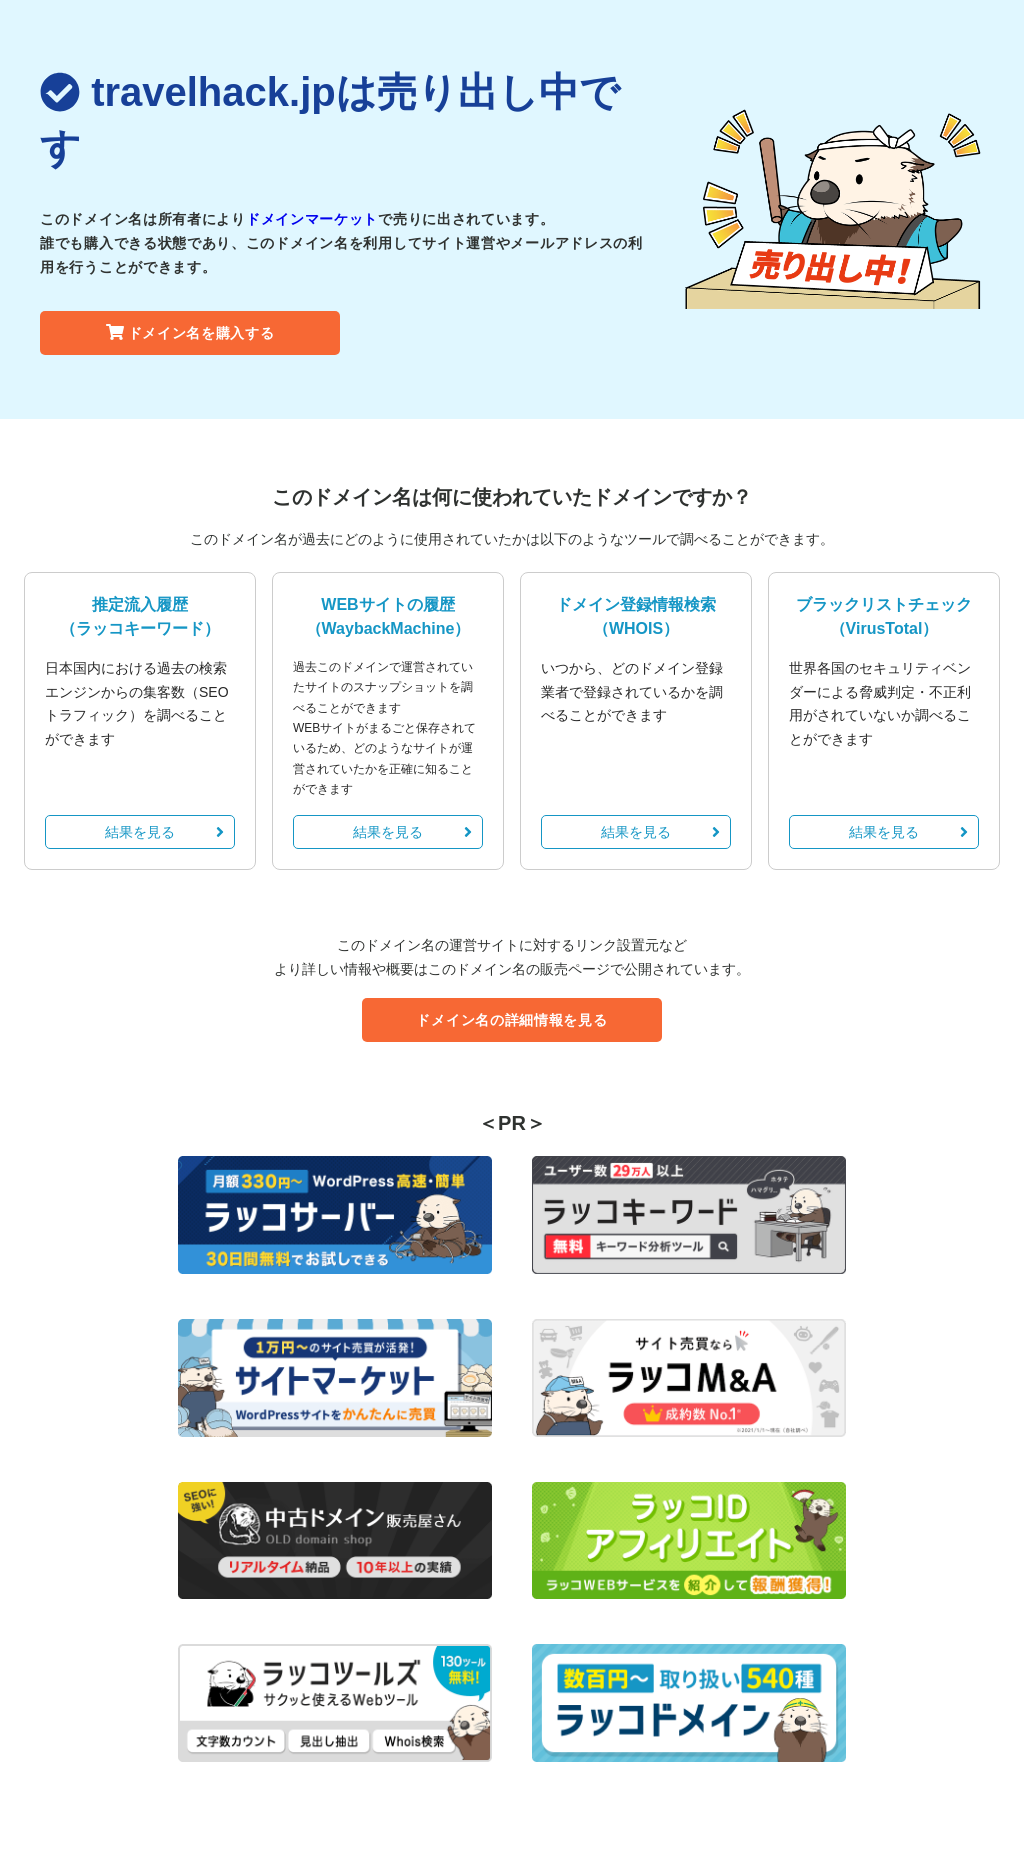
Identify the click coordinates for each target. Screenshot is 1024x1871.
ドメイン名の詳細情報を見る (511, 1020)
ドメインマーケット (312, 219)
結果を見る (164, 832)
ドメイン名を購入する (190, 333)
